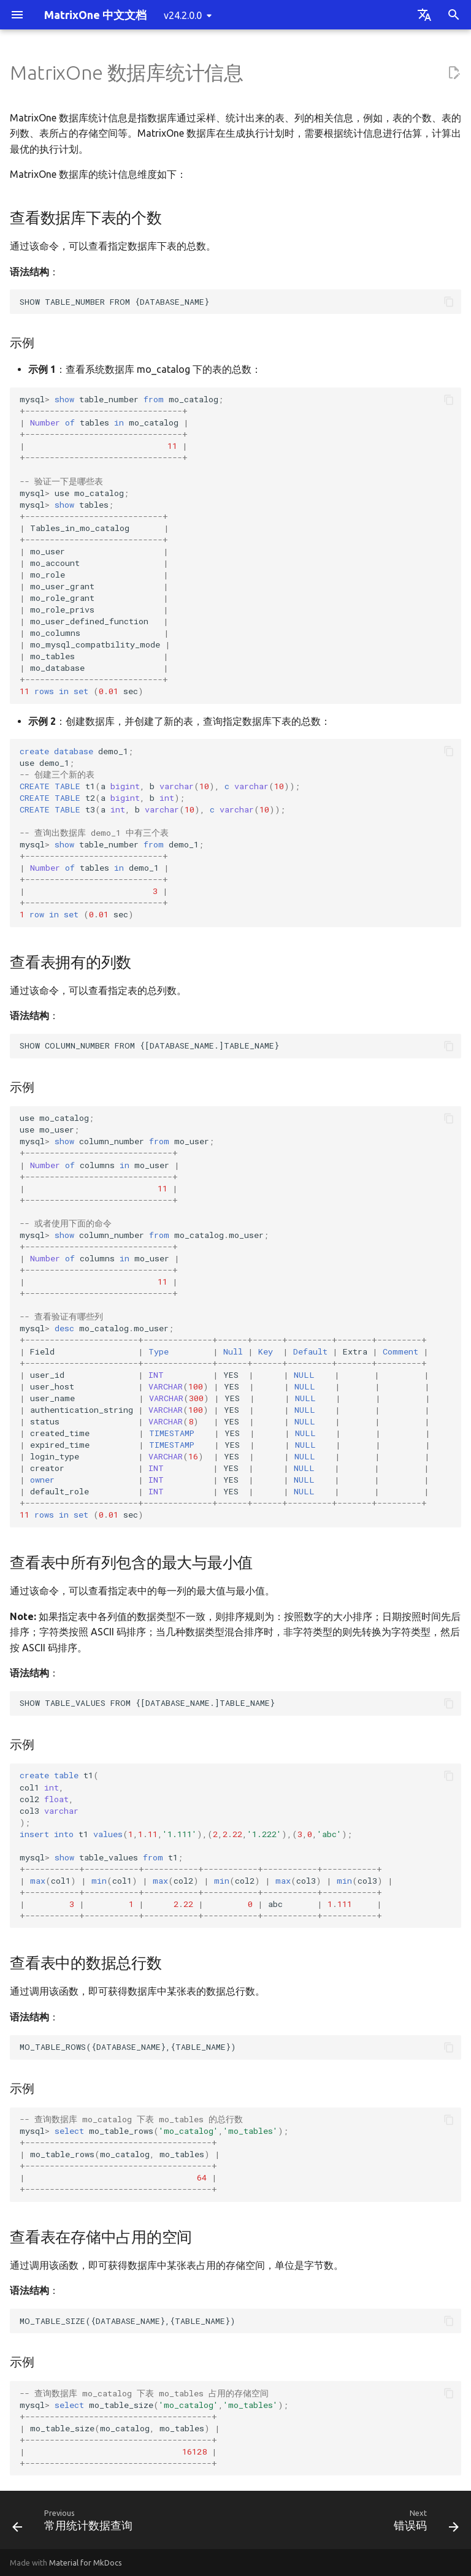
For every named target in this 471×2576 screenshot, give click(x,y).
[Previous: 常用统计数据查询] (74, 2523)
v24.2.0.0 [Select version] (183, 15)
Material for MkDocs (85, 2562)
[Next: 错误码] (424, 2523)
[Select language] (424, 14)
